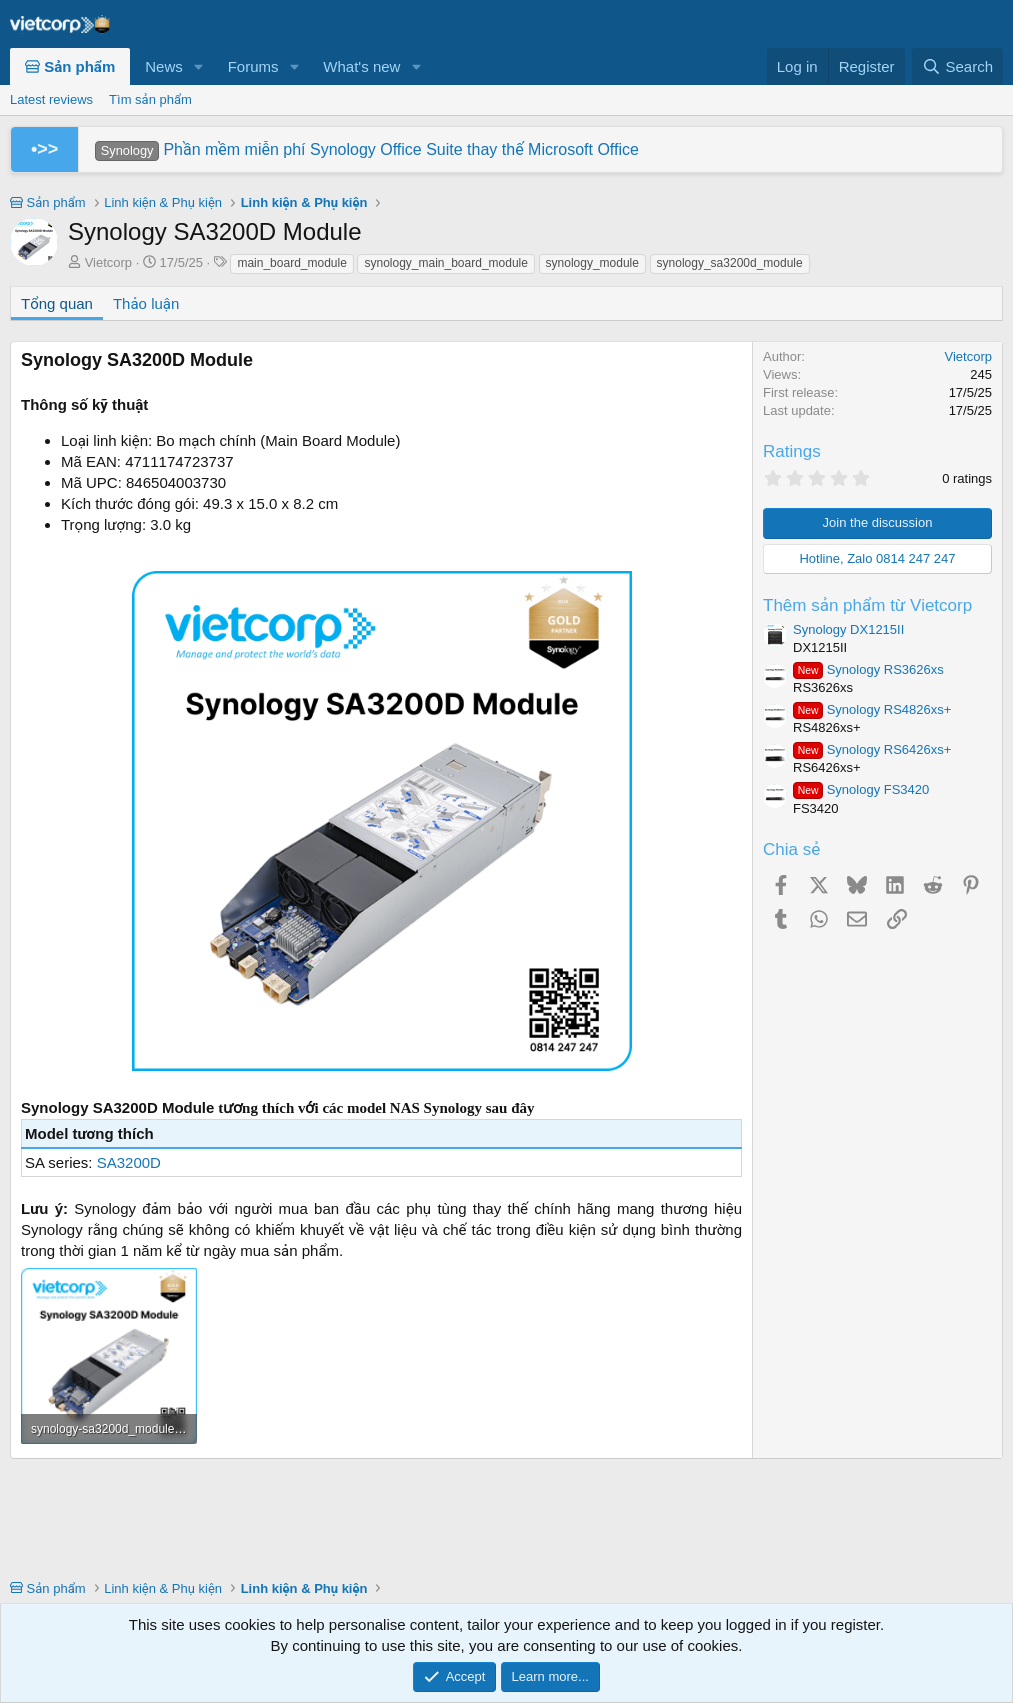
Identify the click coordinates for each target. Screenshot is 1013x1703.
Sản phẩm (70, 66)
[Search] (957, 66)
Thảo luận (146, 303)
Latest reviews (51, 99)
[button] (199, 66)
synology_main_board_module (445, 263)
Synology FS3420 (861, 789)
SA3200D (129, 1162)
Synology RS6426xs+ (872, 749)
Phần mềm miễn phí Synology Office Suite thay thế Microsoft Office (367, 149)
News (164, 66)
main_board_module (291, 263)
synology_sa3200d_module (730, 263)
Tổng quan (57, 303)
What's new (361, 66)
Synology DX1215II (848, 629)
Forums (253, 66)
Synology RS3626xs (868, 669)
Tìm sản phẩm (150, 99)
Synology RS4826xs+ (872, 709)
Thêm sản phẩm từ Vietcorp (867, 605)
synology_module (592, 263)
